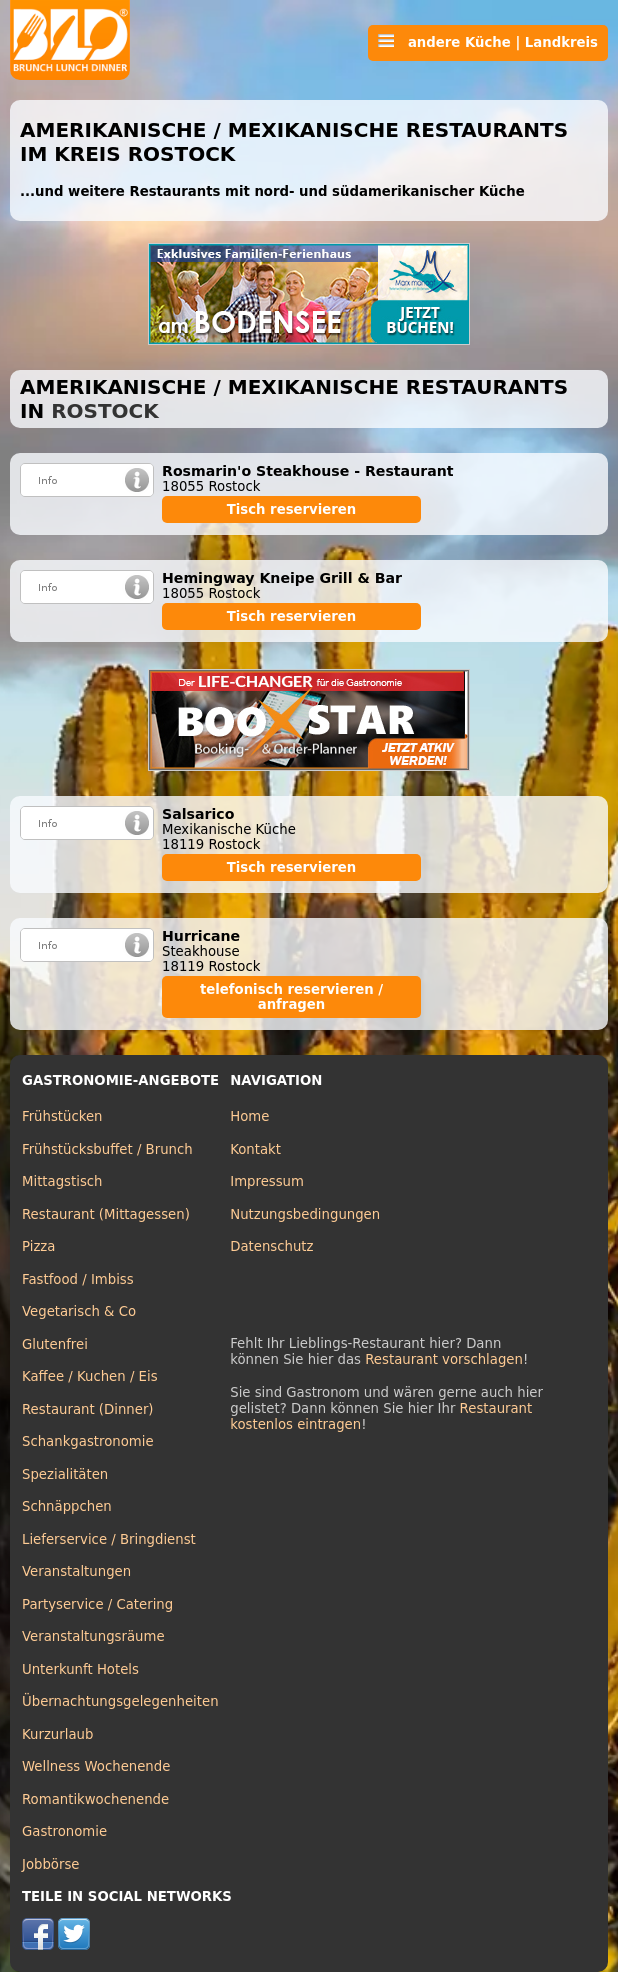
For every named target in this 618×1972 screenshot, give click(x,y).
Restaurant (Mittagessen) (106, 1214)
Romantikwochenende (95, 1799)
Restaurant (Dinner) (88, 1409)
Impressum (267, 1181)
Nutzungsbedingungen (305, 1214)
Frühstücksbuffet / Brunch (107, 1149)
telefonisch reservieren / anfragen (291, 997)
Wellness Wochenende (96, 1766)
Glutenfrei (55, 1344)
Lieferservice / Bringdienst (109, 1539)
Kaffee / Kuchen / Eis (90, 1376)
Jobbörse (51, 1864)
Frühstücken (62, 1116)
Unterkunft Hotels (80, 1669)
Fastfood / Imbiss (78, 1279)
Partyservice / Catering (97, 1604)
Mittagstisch (62, 1181)
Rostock (105, 411)
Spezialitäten (65, 1474)
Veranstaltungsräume (93, 1636)
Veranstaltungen (76, 1571)
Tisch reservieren (292, 509)
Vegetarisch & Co (79, 1311)
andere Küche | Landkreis (488, 42)
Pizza (38, 1246)
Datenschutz (271, 1246)
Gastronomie (64, 1831)
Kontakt (255, 1149)
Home (249, 1116)
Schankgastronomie (88, 1441)
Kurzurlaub (57, 1734)
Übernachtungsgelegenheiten (120, 1701)
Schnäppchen (67, 1506)
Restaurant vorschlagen (444, 1359)
